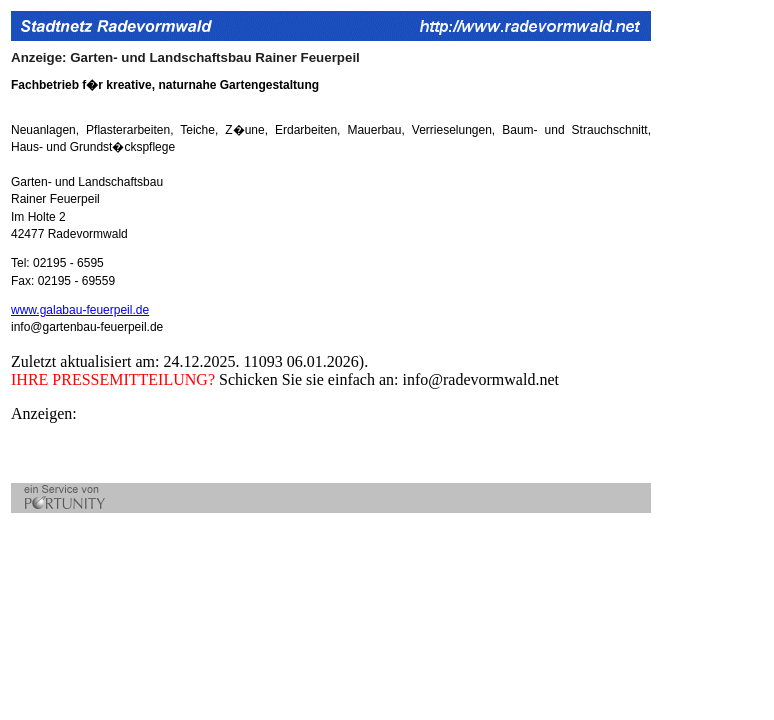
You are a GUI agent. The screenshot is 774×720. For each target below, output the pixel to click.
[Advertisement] (245, 453)
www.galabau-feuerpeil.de (80, 310)
